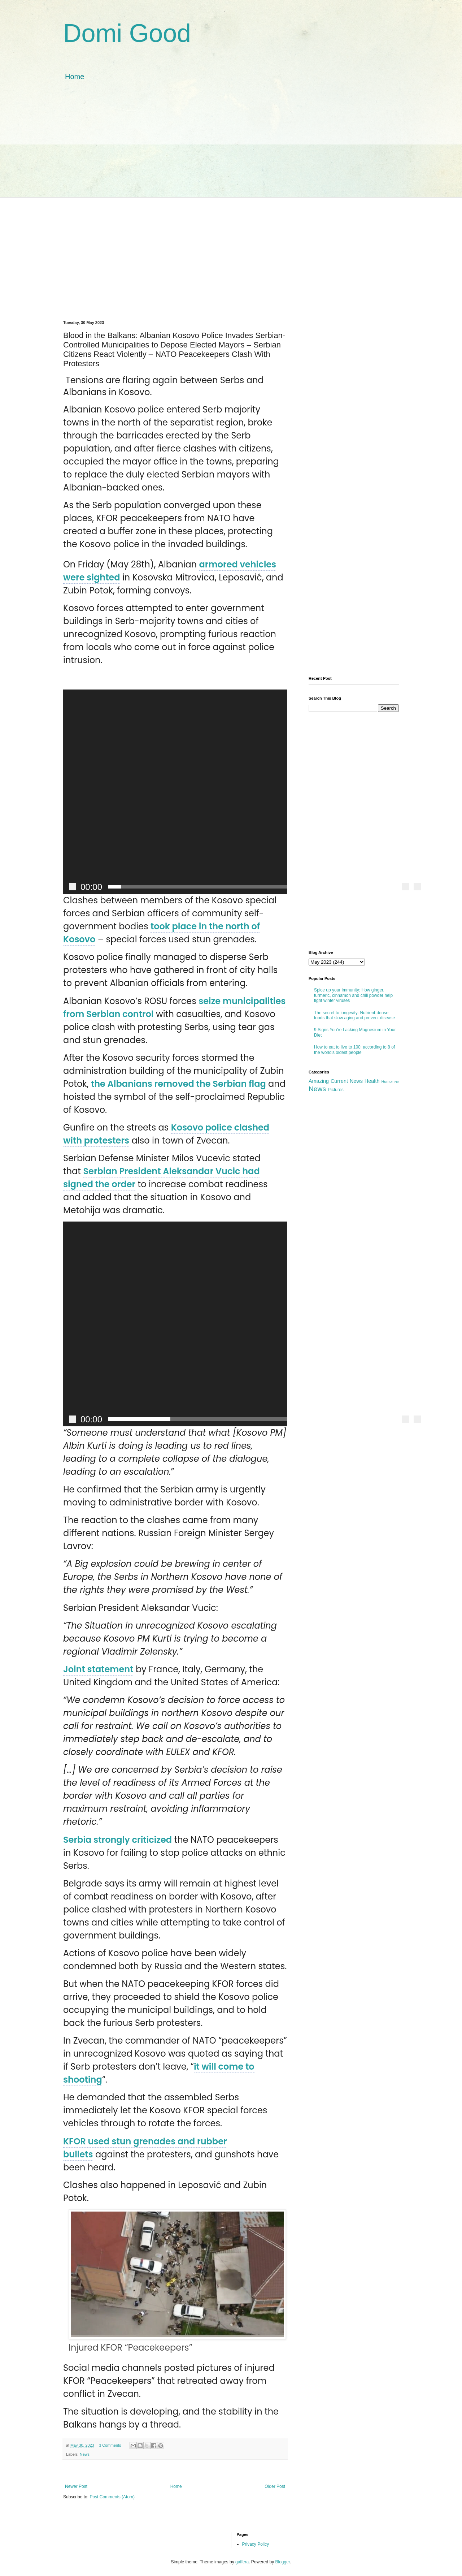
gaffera (242, 2561)
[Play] (72, 886)
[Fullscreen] (417, 886)
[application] (175, 792)
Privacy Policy (255, 2544)
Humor (387, 1081)
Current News (347, 1081)
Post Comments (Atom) (112, 2496)
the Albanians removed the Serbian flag (178, 1084)
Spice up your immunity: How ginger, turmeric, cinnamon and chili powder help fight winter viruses (353, 995)
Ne (397, 1082)
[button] (245, 791)
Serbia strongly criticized (117, 1840)
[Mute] (405, 886)
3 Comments (110, 2445)
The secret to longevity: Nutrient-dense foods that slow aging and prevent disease (354, 1015)
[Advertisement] (231, 146)
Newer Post (76, 2486)
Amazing (319, 1081)
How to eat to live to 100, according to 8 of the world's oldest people (354, 1050)
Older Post (275, 2486)
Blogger (282, 2561)
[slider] (251, 887)
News (85, 2454)
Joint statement (98, 1669)
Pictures (335, 1089)
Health (372, 1081)
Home (74, 77)
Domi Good (127, 33)
